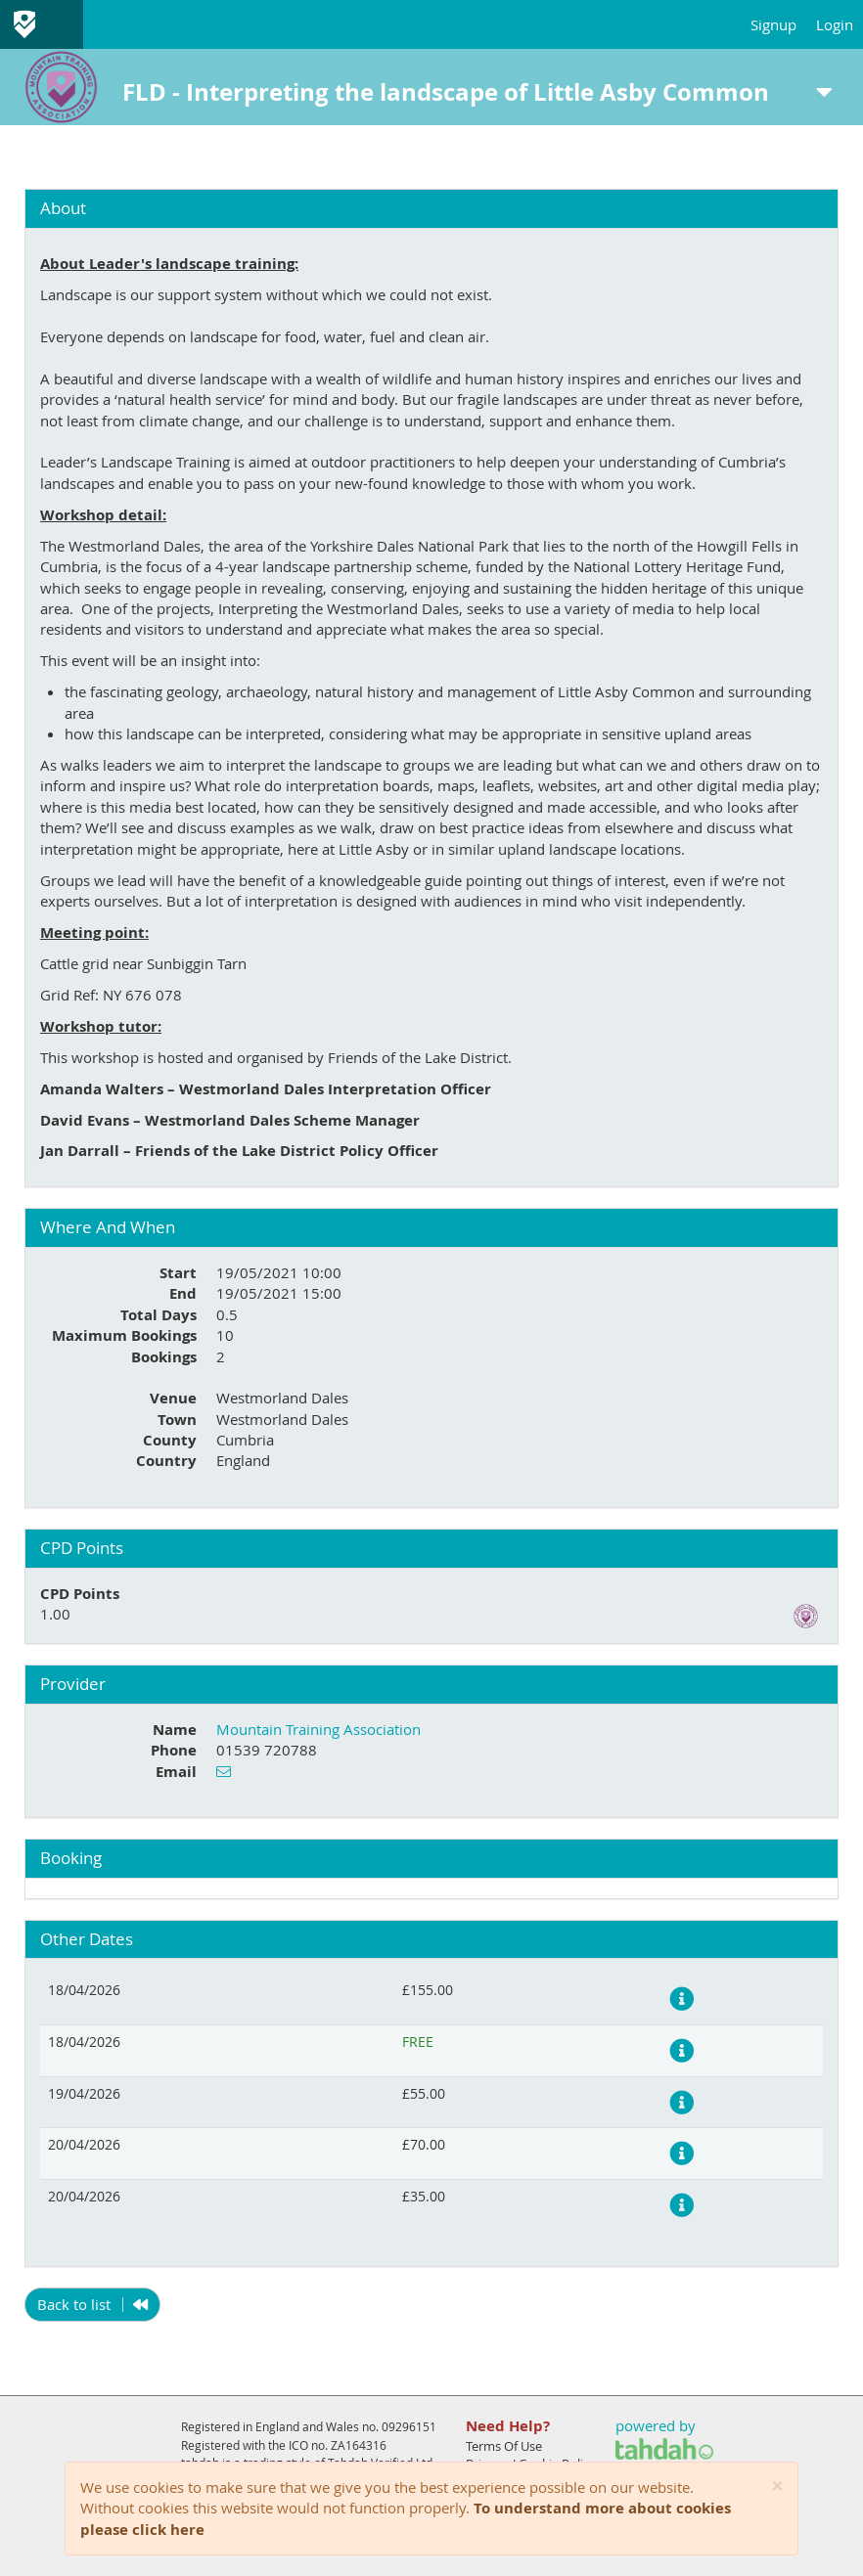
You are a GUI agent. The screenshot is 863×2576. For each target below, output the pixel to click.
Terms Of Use (504, 2446)
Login (834, 24)
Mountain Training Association (318, 1729)
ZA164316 (358, 2445)
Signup (773, 24)
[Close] (777, 2486)
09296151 (409, 2426)
